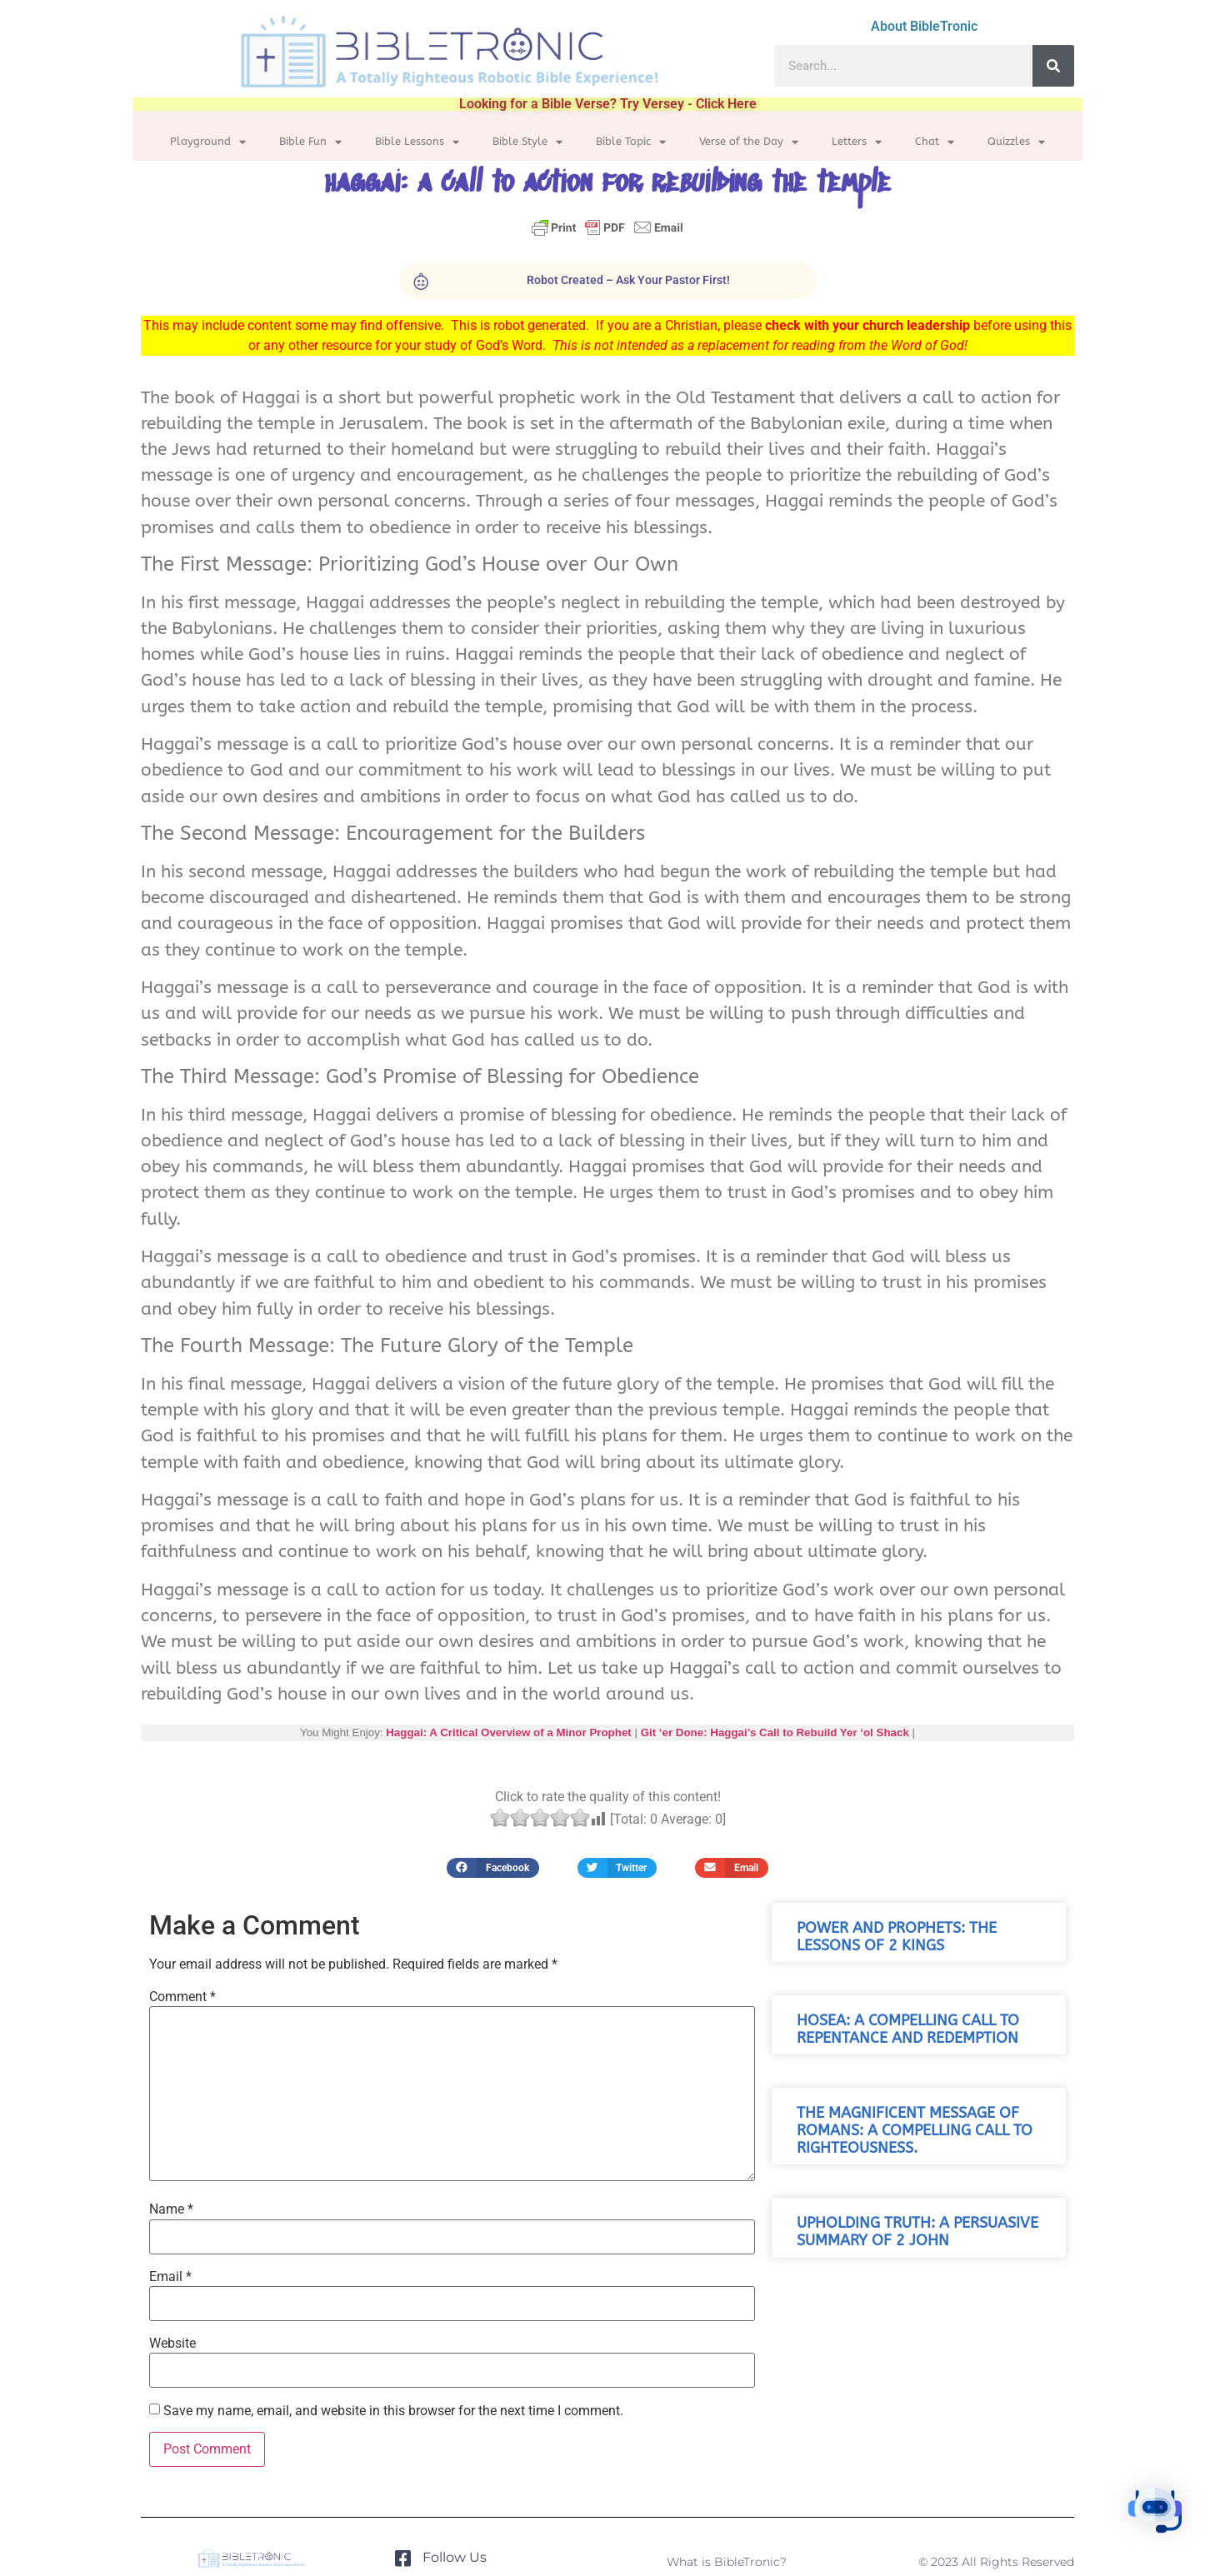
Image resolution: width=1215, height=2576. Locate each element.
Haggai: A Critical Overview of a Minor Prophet (509, 1732)
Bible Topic (631, 142)
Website (172, 2343)
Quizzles (1016, 142)
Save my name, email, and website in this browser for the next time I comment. (393, 2411)
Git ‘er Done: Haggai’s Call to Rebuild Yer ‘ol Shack (775, 1732)
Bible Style (527, 142)
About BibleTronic (924, 26)
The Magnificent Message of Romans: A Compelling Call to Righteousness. (914, 2130)
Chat (934, 142)
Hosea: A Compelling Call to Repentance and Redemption (908, 2029)
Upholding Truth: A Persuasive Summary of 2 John (917, 2231)
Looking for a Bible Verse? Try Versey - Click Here (608, 104)
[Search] (1053, 66)
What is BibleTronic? (727, 2561)
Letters (857, 142)
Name (171, 2209)
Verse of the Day (748, 142)
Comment (182, 1997)
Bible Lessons (417, 142)
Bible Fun (310, 142)
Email (170, 2277)
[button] (493, 1867)
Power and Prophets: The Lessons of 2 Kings (897, 1937)
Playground (208, 142)
